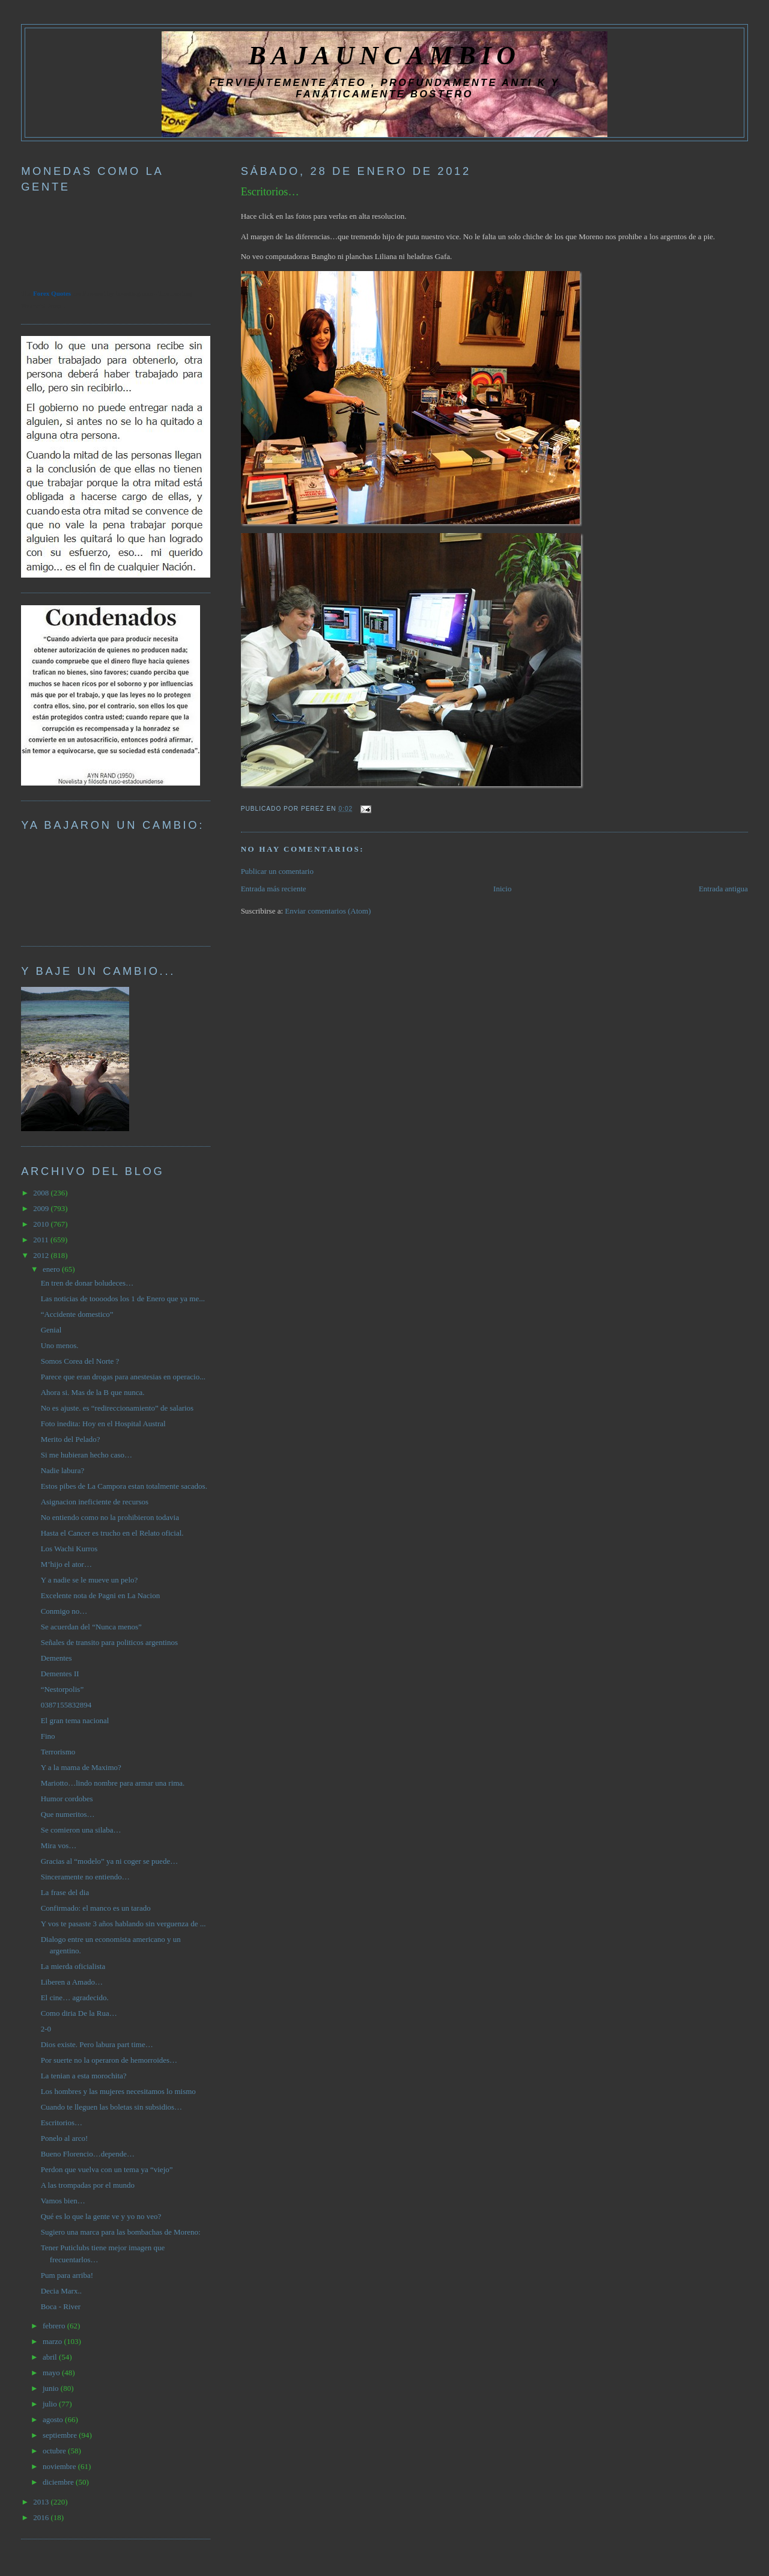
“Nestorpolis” (62, 1689)
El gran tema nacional (75, 1720)
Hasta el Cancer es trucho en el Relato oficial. (112, 1532)
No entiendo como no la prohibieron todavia (110, 1517)
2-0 (46, 2028)
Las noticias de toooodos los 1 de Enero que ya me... (123, 1298)
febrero (55, 2325)
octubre (55, 2450)
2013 (41, 2501)
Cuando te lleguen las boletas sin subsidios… (111, 2106)
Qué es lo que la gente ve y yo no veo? (101, 2216)
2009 (41, 1208)
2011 (41, 1239)
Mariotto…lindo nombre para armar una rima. (113, 1782)
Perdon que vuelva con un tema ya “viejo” (107, 2169)
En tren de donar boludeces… (87, 1282)
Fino (48, 1736)
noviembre (60, 2466)
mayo (52, 2372)
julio (51, 2403)
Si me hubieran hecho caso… (86, 1454)
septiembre (61, 2435)
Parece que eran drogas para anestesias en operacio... (123, 1376)
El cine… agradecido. (75, 1997)
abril (51, 2356)
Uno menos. (60, 1345)
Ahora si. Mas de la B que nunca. (93, 1392)
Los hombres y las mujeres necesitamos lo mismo (118, 2091)
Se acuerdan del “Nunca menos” (91, 1626)
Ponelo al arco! (64, 2138)
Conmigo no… (64, 1611)
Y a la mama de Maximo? (81, 1767)
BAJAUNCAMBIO (384, 55)
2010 (41, 1223)
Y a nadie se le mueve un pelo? (89, 1579)
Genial (51, 1329)
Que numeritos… (68, 1814)
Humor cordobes (67, 1798)
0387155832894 (66, 1704)
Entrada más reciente (273, 888)
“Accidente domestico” (77, 1314)
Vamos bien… (63, 2200)
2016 (41, 2517)
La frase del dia (65, 1892)
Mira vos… (59, 1845)
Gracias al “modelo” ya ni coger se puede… (109, 1861)
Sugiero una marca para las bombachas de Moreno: (121, 2231)
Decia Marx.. (61, 2290)
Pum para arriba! (67, 2275)
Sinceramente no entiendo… (85, 1876)
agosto (54, 2419)
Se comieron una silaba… (81, 1829)
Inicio (502, 888)
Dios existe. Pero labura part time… (97, 2044)
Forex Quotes (52, 293)
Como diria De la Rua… (79, 2013)
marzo (53, 2341)
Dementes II (60, 1673)
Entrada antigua (723, 888)
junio (52, 2388)
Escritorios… (270, 192)
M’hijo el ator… (66, 1564)
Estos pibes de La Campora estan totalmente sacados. (124, 1486)
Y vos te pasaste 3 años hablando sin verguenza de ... (123, 1923)
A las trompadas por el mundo (88, 2185)
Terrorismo (58, 1751)
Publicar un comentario (277, 871)
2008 (41, 1192)
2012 (41, 1255)
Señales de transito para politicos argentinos (109, 1642)
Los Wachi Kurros (69, 1548)
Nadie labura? (63, 1470)
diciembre (59, 2481)
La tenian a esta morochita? (84, 2075)
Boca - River (61, 2306)
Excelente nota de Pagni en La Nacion (100, 1595)
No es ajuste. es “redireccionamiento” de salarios (117, 1407)
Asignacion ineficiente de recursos (94, 1501)
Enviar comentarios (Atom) (328, 910)
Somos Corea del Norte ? (80, 1361)
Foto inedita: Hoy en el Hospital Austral (103, 1423)
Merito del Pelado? (70, 1439)
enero (52, 1269)
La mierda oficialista (73, 1966)
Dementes (56, 1657)
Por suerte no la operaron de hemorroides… (109, 2060)
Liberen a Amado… (72, 1981)
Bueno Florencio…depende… (88, 2153)
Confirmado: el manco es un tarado (96, 1907)
